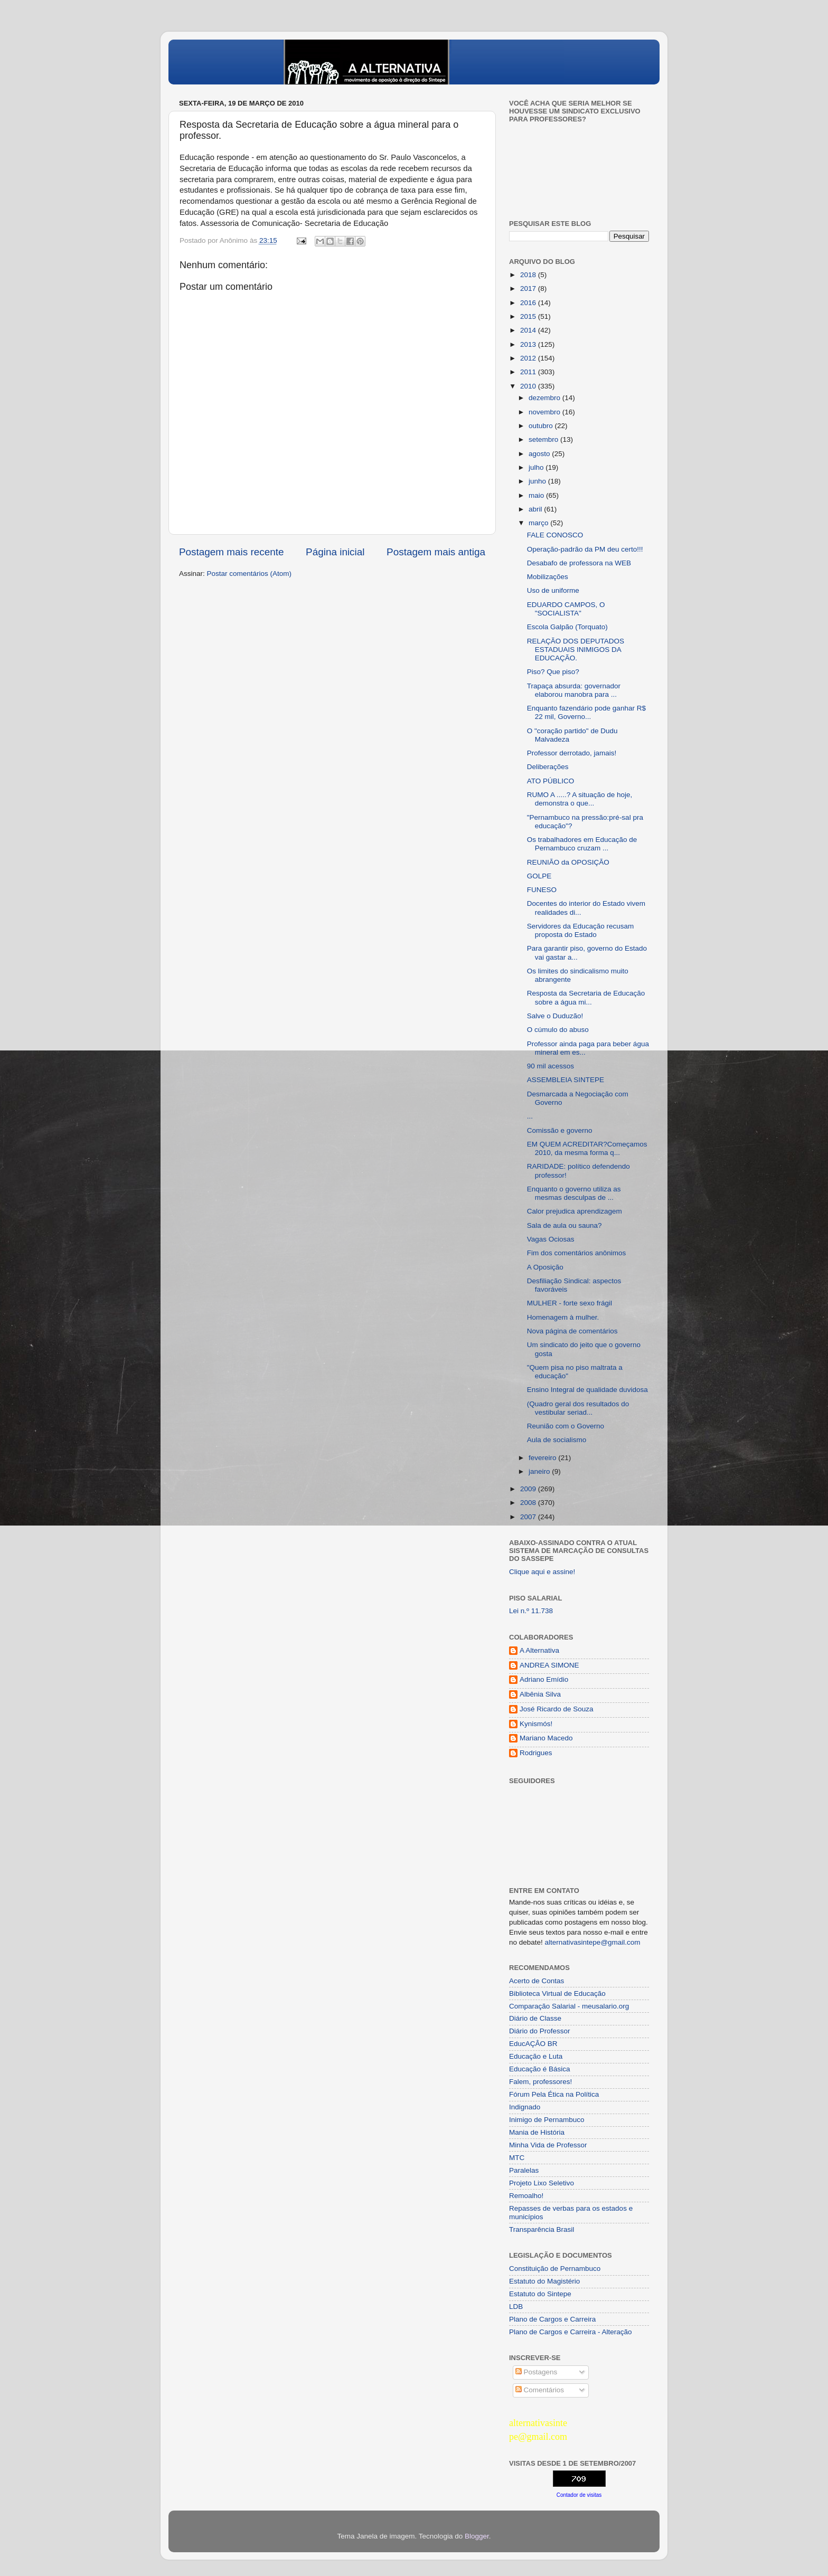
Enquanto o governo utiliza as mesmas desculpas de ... (574, 1193)
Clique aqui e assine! (542, 1572)
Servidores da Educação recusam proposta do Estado (580, 930)
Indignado (524, 2107)
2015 (529, 316)
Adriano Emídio (544, 1679)
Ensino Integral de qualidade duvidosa (587, 1390)
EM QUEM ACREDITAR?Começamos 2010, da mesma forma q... (587, 1148)
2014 (529, 330)
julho (537, 467)
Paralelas (524, 2170)
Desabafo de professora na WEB (579, 563)
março (539, 523)
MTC (516, 2158)
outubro (542, 426)
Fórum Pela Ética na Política (554, 2094)
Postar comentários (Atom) (249, 573)
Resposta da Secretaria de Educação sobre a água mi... (586, 997)
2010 (529, 386)
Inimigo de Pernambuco (547, 2120)
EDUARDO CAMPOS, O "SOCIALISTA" (566, 609)
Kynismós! (536, 1724)
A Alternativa (539, 1650)
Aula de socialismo (557, 1440)
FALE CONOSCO (555, 535)
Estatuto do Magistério (544, 2281)
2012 (529, 358)
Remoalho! (526, 2196)
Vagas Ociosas (551, 1239)
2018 (529, 275)
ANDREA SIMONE (549, 1665)
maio (537, 495)
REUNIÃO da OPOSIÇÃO (568, 862)
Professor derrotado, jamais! (572, 753)
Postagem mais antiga (436, 551)
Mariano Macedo (546, 1738)
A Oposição (545, 1267)
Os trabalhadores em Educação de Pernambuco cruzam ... (582, 844)
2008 (529, 1503)
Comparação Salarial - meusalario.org (569, 2006)
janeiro (540, 1471)
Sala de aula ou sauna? (564, 1225)
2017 (529, 288)
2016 (529, 303)
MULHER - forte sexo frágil (569, 1303)
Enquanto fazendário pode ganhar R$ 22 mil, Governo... (586, 712)
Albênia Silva (540, 1694)
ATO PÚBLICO (551, 781)
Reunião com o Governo (565, 1426)
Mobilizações (547, 577)
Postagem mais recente (231, 551)
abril (536, 509)
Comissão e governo (559, 1130)
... (530, 1116)
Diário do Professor (539, 2031)
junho (538, 481)
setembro (544, 439)
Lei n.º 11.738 (531, 1611)
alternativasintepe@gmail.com (593, 1942)
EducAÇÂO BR (533, 2044)
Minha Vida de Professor (548, 2145)
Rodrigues (536, 1753)
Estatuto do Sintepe (540, 2294)
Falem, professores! (540, 2082)
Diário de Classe (535, 2018)
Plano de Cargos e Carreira (552, 2319)
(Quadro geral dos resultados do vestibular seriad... (578, 1408)
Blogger (477, 2536)
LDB (516, 2306)
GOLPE (539, 876)
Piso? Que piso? (553, 672)
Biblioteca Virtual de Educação (557, 1993)
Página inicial (335, 551)
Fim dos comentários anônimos (576, 1253)
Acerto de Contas (536, 1981)
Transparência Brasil (541, 2229)
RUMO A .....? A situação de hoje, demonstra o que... (580, 799)
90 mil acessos (550, 1066)
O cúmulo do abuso (558, 1030)
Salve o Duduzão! (555, 1016)
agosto (540, 454)
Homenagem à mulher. (563, 1317)
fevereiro (543, 1458)
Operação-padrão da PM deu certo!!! (585, 549)
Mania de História (536, 2132)
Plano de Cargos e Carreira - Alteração (570, 2332)
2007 (529, 1517)
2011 (529, 372)
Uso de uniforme (553, 590)
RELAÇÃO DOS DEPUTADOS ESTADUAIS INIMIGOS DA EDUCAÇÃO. (575, 649)
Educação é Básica (539, 2069)
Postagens (536, 2372)
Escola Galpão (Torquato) (567, 627)
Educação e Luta (535, 2056)
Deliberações (548, 767)
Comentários (539, 2390)
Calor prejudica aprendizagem (574, 1211)
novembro (545, 412)
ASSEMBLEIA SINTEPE (565, 1080)
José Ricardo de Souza (557, 1709)
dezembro (545, 398)
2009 (529, 1489)
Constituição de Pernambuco (554, 2268)
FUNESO (542, 890)
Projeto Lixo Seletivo (541, 2183)
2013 (529, 344)
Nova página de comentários (572, 1331)
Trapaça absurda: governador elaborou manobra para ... (573, 690)
